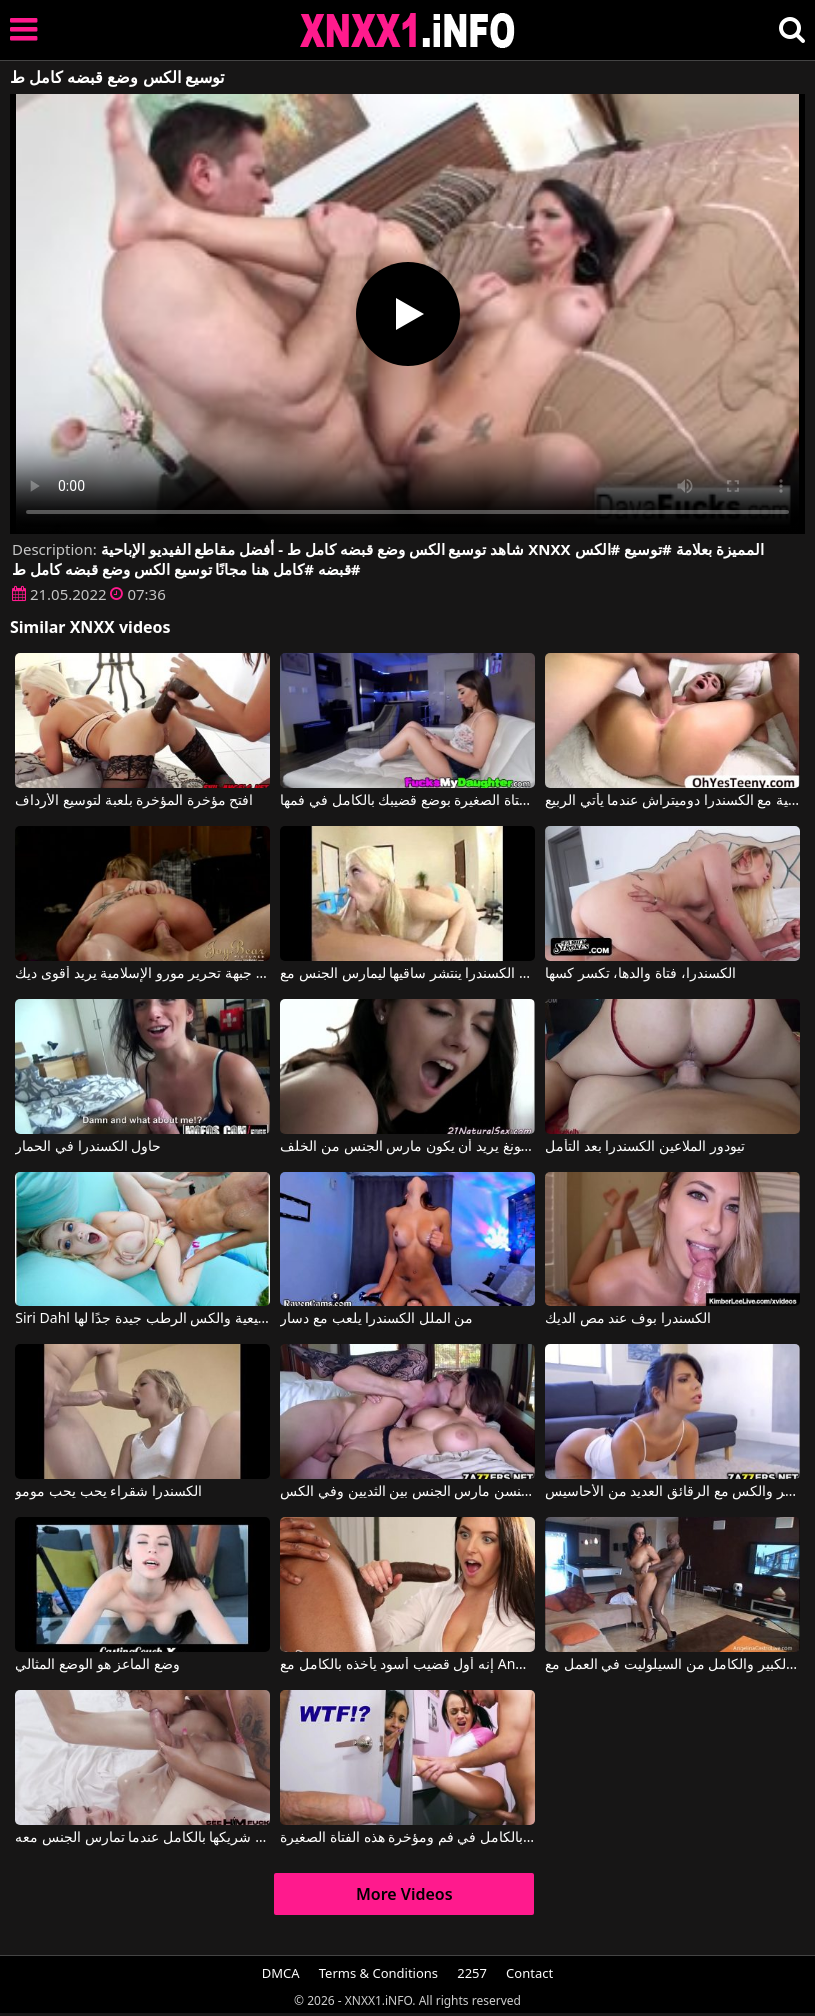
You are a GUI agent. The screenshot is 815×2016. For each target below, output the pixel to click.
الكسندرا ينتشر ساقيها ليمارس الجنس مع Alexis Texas (407, 974)
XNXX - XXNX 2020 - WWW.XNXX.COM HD (408, 30)
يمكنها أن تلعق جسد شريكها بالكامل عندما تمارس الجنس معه (142, 1838)
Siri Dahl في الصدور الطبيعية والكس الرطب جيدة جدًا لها (142, 1319)
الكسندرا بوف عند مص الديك (628, 1319)
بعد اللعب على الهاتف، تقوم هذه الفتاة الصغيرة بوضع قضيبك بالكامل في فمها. (407, 801)
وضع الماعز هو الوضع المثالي (97, 1665)
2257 (472, 1973)
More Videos (404, 1894)
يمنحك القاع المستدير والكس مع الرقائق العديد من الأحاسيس (672, 1492)
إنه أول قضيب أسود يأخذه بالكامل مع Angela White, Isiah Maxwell (407, 1665)
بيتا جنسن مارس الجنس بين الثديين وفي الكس (407, 1492)
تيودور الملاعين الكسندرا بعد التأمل (645, 1147)
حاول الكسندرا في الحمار (88, 1147)
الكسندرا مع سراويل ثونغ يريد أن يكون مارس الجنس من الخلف (407, 1147)
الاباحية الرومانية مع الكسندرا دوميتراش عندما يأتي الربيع (672, 801)
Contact (529, 1973)
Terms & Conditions (378, 1973)
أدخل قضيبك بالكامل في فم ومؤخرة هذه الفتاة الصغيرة (407, 1838)
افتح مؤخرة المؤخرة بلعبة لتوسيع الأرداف (134, 801)
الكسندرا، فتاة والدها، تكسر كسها (640, 974)
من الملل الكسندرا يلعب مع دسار (376, 1319)
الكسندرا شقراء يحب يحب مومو (108, 1492)
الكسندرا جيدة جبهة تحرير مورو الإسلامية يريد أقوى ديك (142, 974)
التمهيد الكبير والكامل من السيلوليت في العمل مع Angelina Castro (672, 1665)
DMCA (281, 1973)
